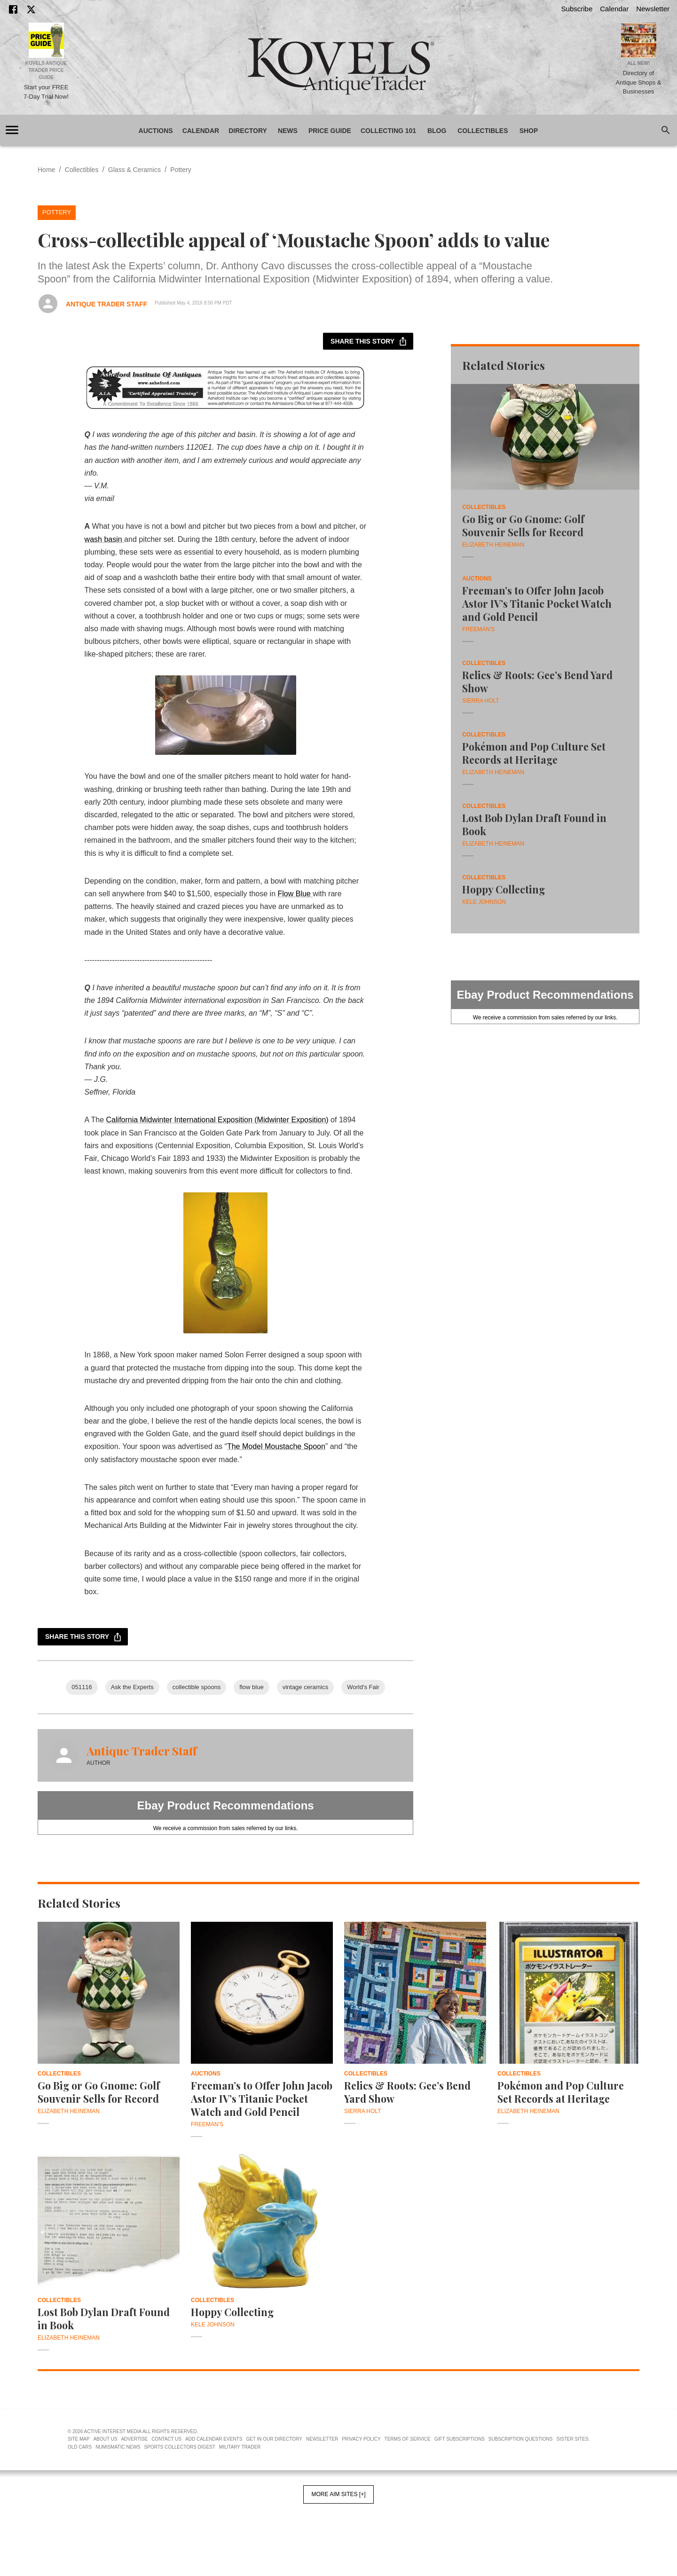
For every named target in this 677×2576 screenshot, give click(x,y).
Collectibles (483, 131)
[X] (31, 9)
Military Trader (240, 2447)
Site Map (79, 2439)
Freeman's (478, 629)
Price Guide (330, 131)
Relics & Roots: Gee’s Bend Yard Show (537, 681)
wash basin (105, 539)
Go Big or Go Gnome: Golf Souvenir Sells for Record (523, 525)
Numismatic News (117, 2447)
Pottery (180, 169)
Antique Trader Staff (106, 304)
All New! (638, 63)
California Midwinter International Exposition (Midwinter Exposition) (217, 1120)
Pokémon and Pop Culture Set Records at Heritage (534, 753)
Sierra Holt (480, 700)
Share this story (368, 341)
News (288, 131)
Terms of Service (408, 2439)
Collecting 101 (388, 131)
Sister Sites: (573, 2439)
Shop (529, 131)
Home (46, 169)
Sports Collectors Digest (179, 2447)
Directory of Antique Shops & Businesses (638, 82)
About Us (106, 2439)
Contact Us (166, 2439)
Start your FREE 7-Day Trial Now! (46, 92)
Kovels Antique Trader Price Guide (46, 70)
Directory (248, 131)
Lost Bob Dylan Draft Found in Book (534, 824)
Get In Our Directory (274, 2439)
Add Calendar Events (213, 2439)
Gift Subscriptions (459, 2439)
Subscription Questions (520, 2439)
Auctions (156, 131)
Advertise (134, 2439)
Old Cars (80, 2447)
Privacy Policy (361, 2439)
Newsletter (652, 9)
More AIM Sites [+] (338, 2494)
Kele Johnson (484, 902)
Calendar (614, 9)
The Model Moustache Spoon (276, 1446)
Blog (437, 131)
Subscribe (577, 9)
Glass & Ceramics (134, 169)
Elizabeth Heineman (493, 544)
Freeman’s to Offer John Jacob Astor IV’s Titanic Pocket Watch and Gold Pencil (537, 603)
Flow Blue (295, 894)
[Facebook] (13, 9)
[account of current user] (12, 130)
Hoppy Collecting (503, 889)
